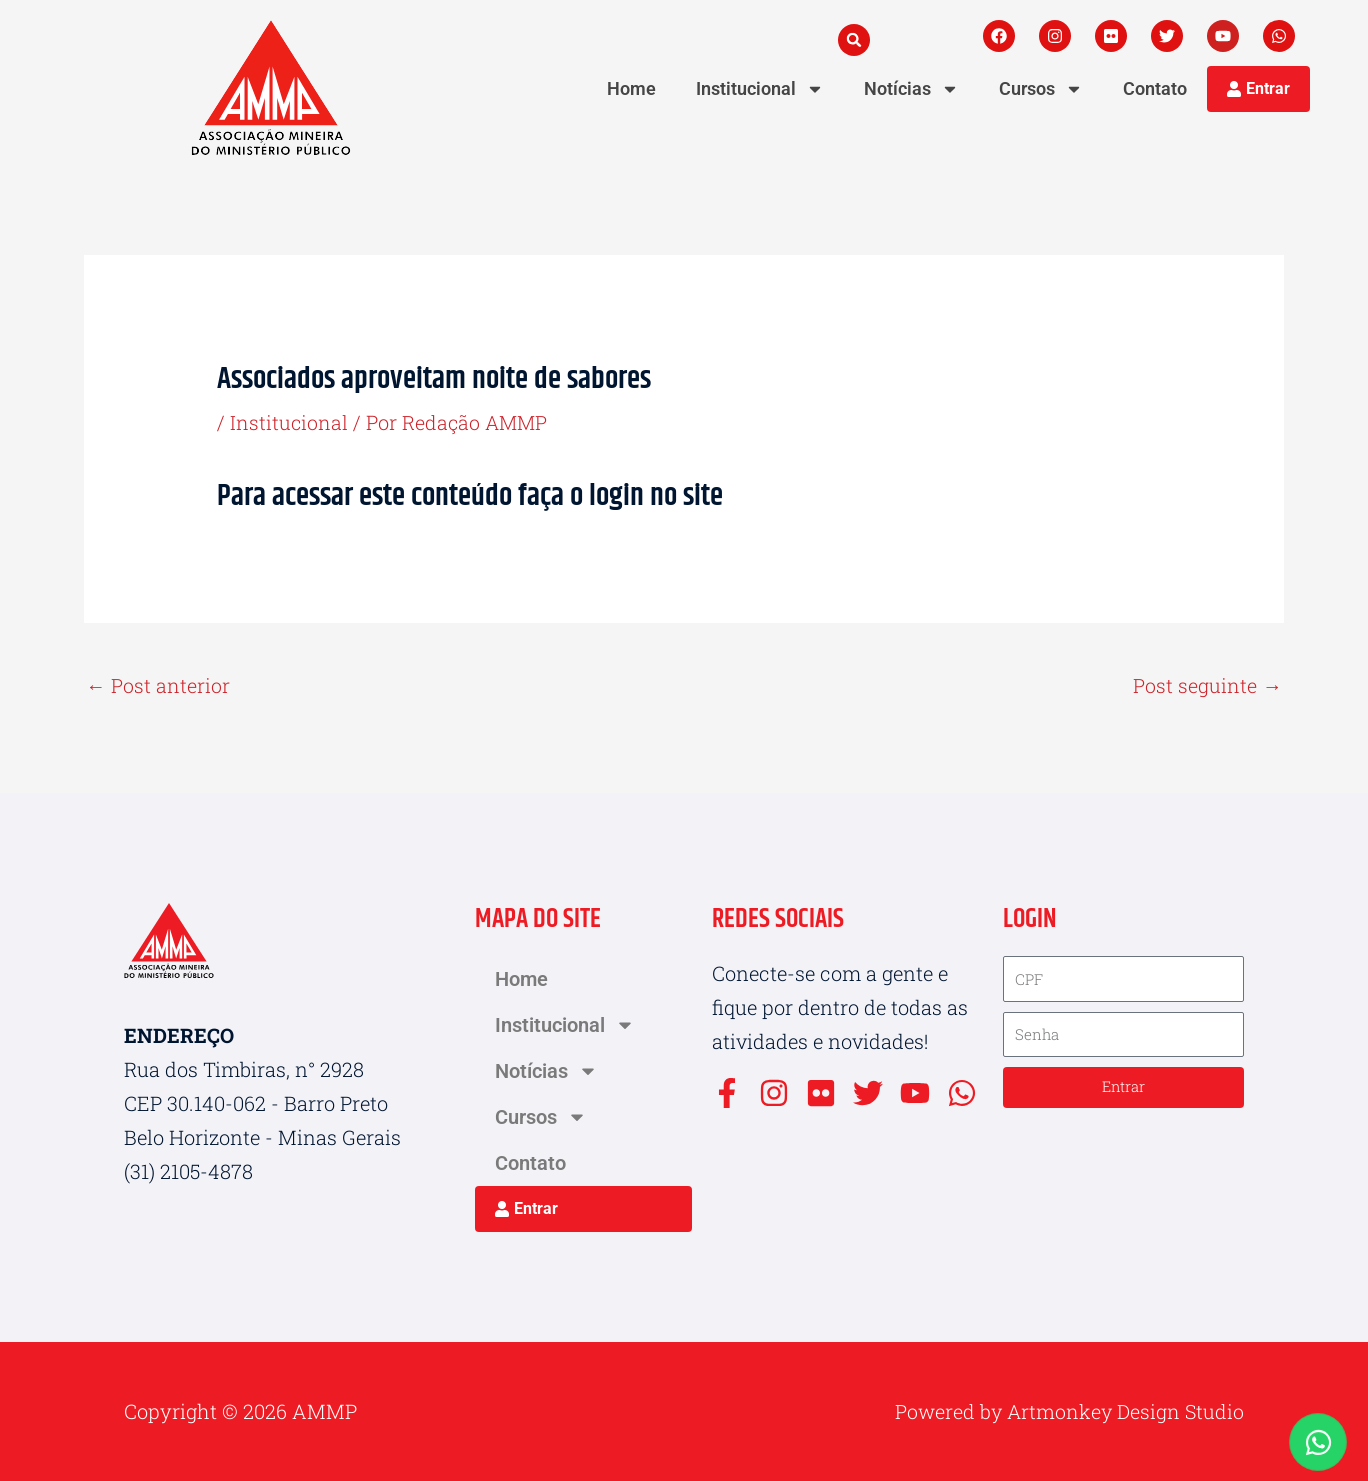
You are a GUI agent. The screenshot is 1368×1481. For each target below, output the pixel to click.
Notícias (911, 89)
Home (631, 88)
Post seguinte (1207, 686)
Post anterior (158, 686)
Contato (1155, 88)
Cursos (1041, 89)
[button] (854, 40)
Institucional (760, 89)
